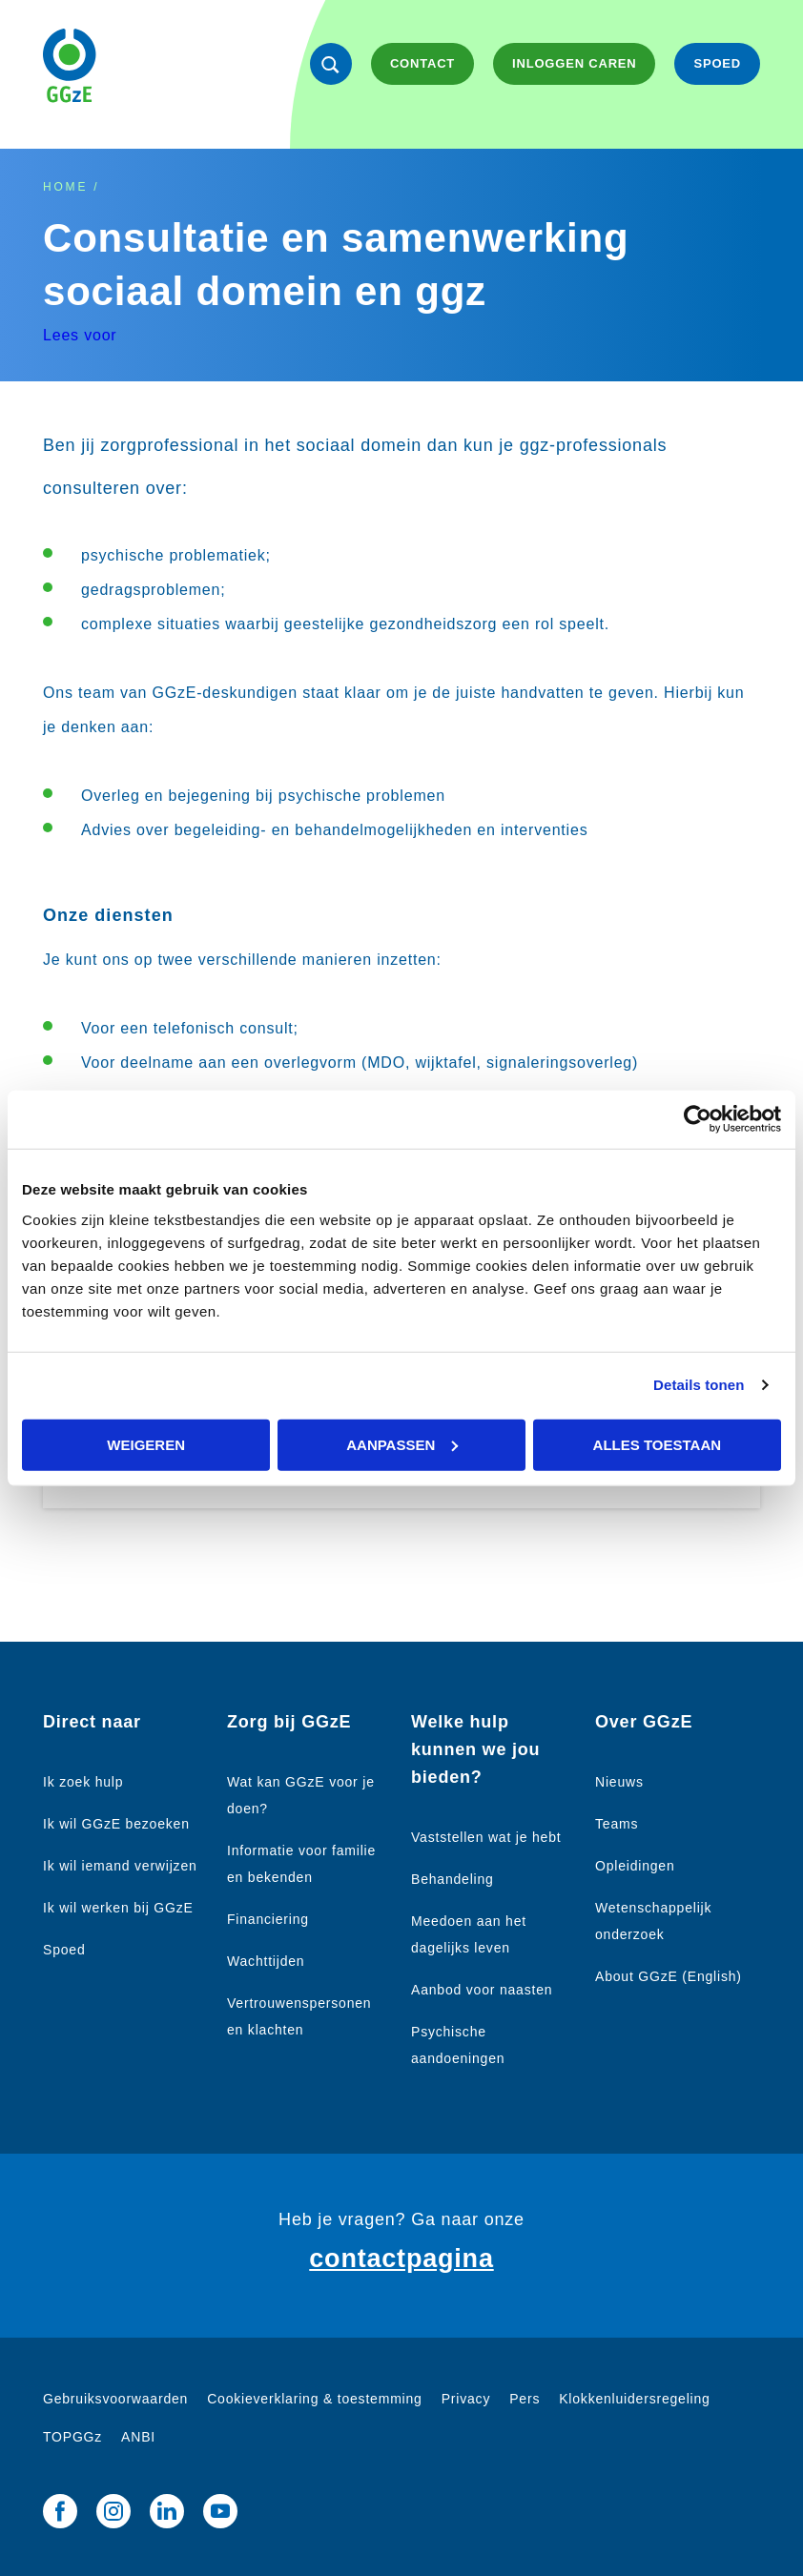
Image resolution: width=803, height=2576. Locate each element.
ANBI (138, 2436)
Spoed (64, 1949)
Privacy (466, 2398)
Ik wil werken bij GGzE (118, 1907)
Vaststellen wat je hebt (486, 1837)
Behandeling (452, 1879)
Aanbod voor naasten (481, 1989)
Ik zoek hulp (83, 1781)
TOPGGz (72, 2436)
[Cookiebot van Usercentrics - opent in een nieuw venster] (697, 1120)
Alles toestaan (657, 1444)
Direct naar (92, 1721)
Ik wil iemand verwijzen (120, 1865)
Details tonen (698, 1385)
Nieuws (619, 1781)
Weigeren (146, 1444)
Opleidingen (635, 1865)
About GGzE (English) (668, 1976)
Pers (524, 2398)
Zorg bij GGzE (289, 1721)
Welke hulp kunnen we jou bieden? (475, 1749)
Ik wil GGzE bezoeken (116, 1823)
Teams (616, 1823)
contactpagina (401, 2258)
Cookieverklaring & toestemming (314, 2398)
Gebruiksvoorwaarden (115, 2398)
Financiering (268, 1919)
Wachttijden (265, 1961)
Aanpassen (402, 1444)
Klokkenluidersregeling (634, 2398)
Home (65, 187)
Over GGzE (643, 1721)
